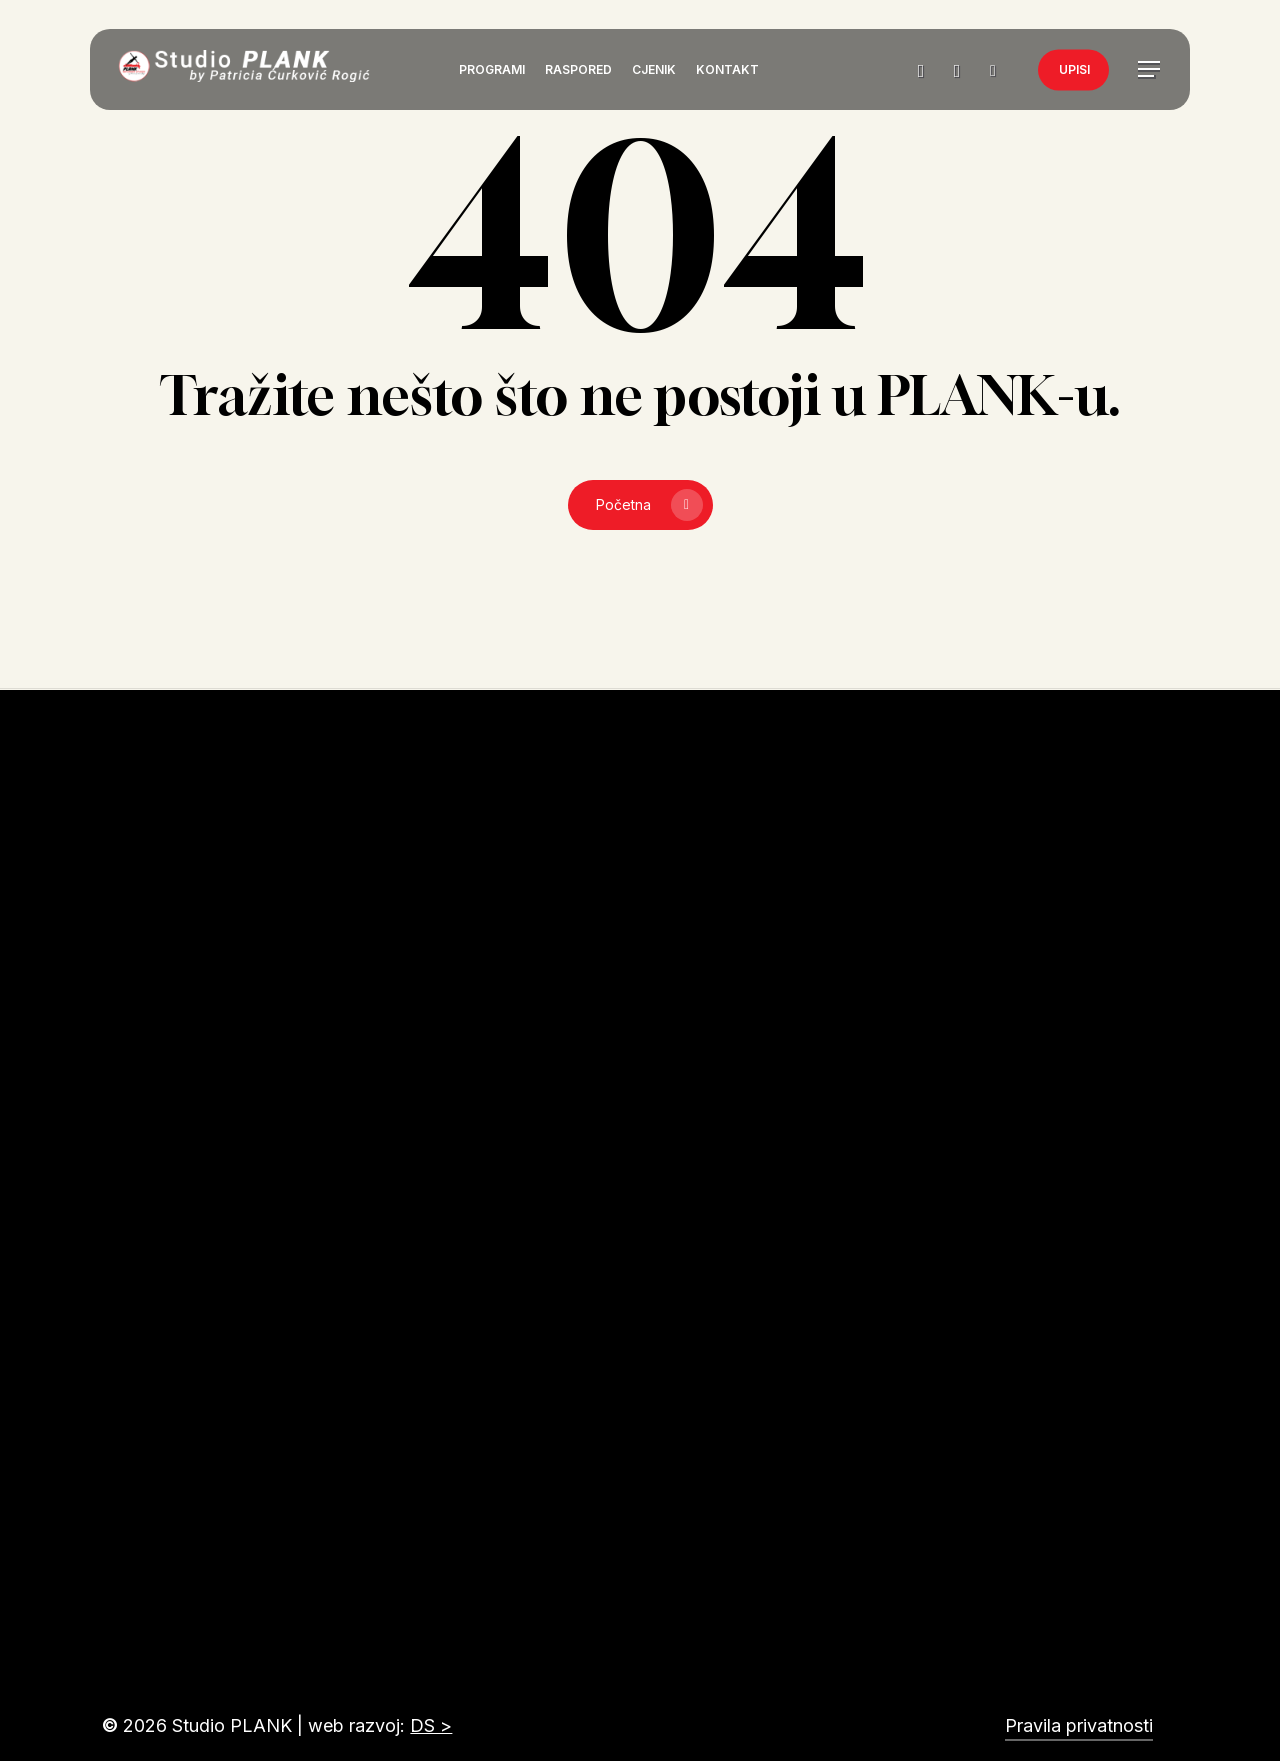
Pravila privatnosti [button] (1079, 1725)
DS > (431, 1725)
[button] (1150, 70)
